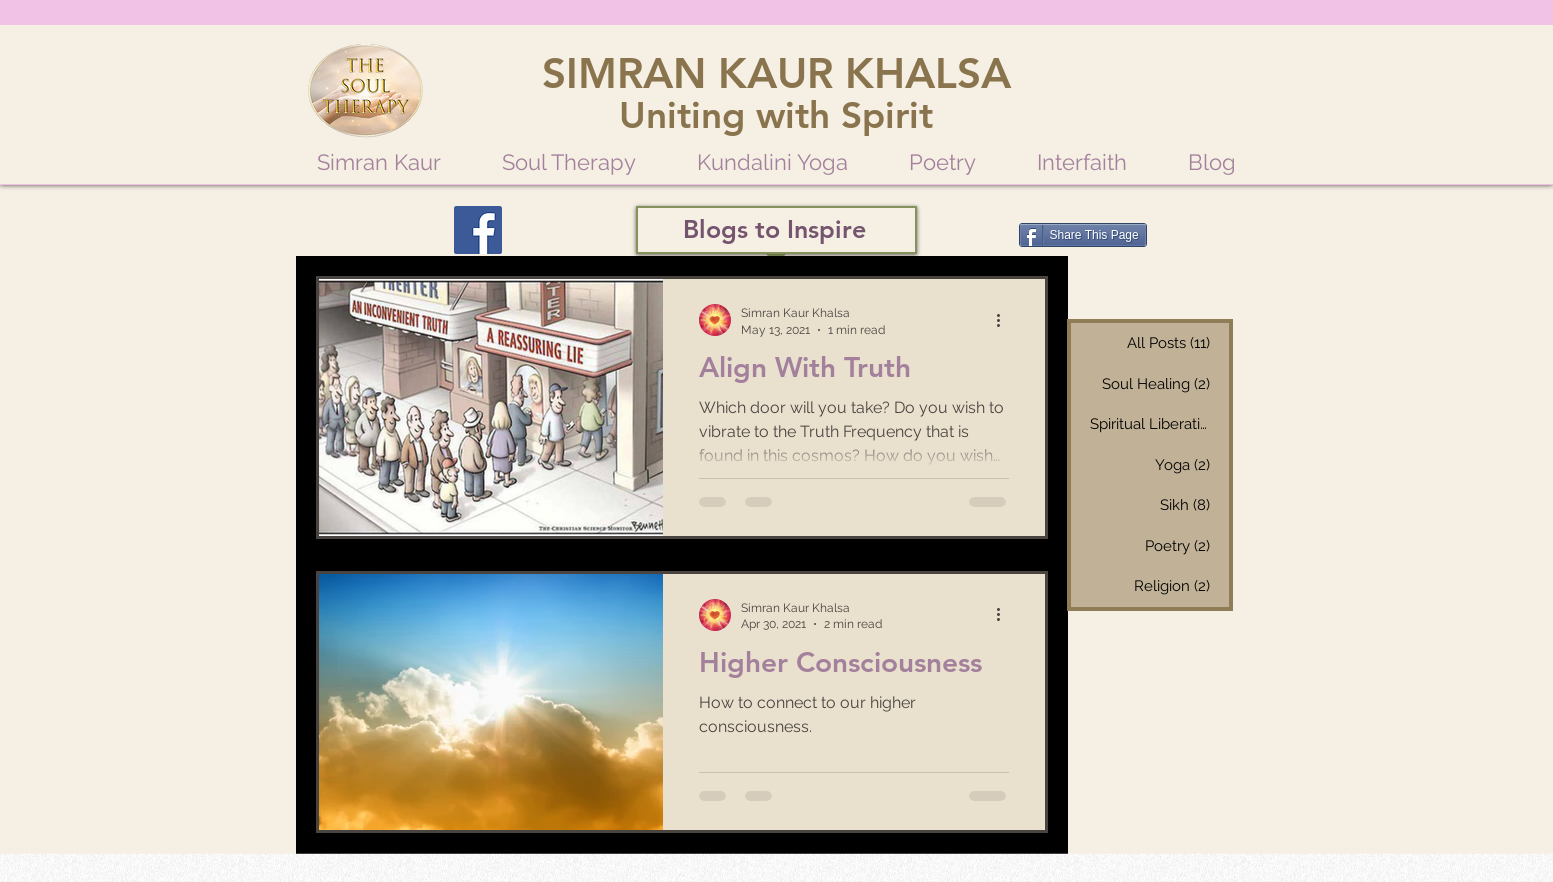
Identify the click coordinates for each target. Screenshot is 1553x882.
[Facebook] (478, 230)
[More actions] (1006, 320)
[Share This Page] (1083, 235)
